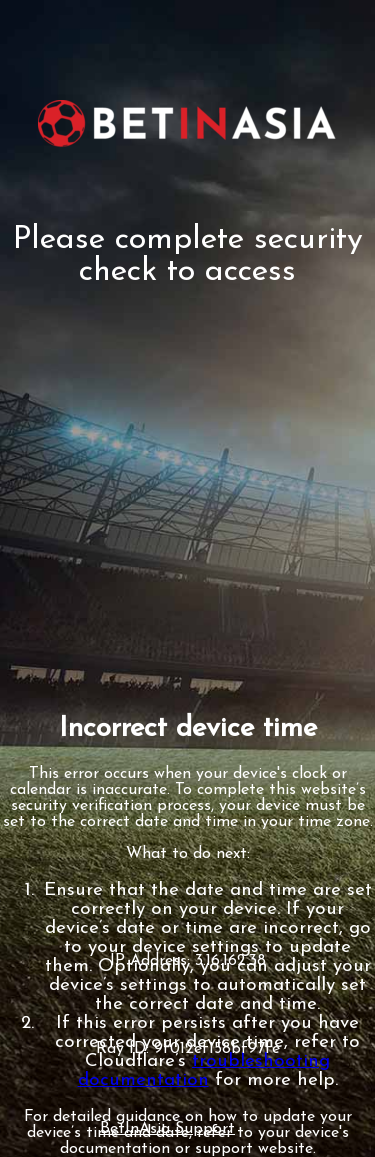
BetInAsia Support (167, 1129)
